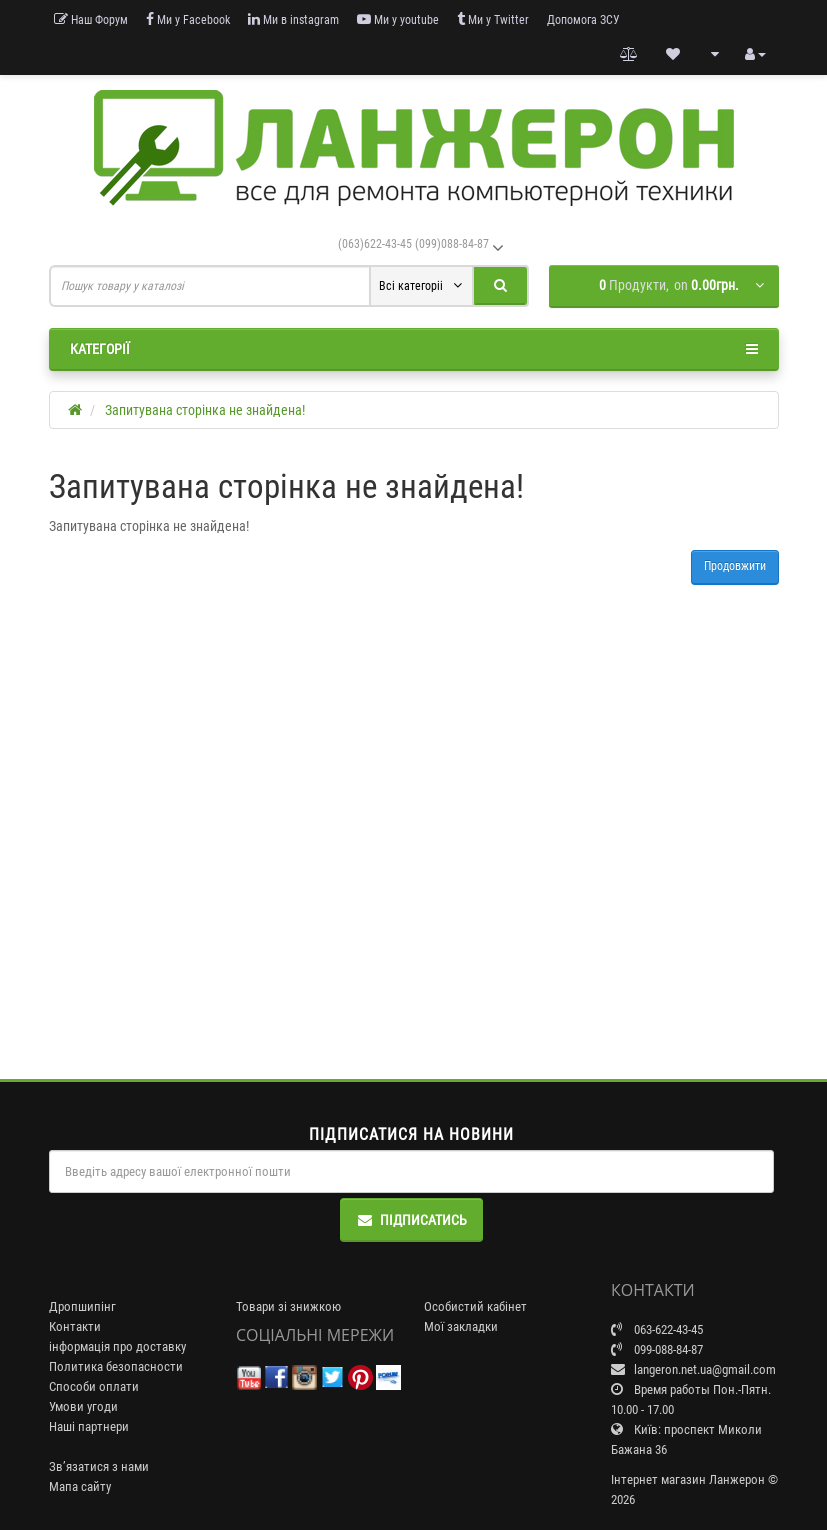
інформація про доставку (117, 1346)
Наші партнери (89, 1426)
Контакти (75, 1326)
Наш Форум (91, 19)
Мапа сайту (80, 1486)
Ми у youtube (398, 19)
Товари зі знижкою (288, 1306)
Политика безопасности (116, 1366)
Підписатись (411, 1220)
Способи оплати (94, 1386)
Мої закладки (461, 1326)
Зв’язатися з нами (99, 1466)
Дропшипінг (82, 1306)
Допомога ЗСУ (583, 20)
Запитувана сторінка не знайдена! (205, 410)
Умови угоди (83, 1406)
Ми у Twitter (493, 19)
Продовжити (735, 566)
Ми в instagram (293, 19)
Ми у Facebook (188, 19)
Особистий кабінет (475, 1306)
